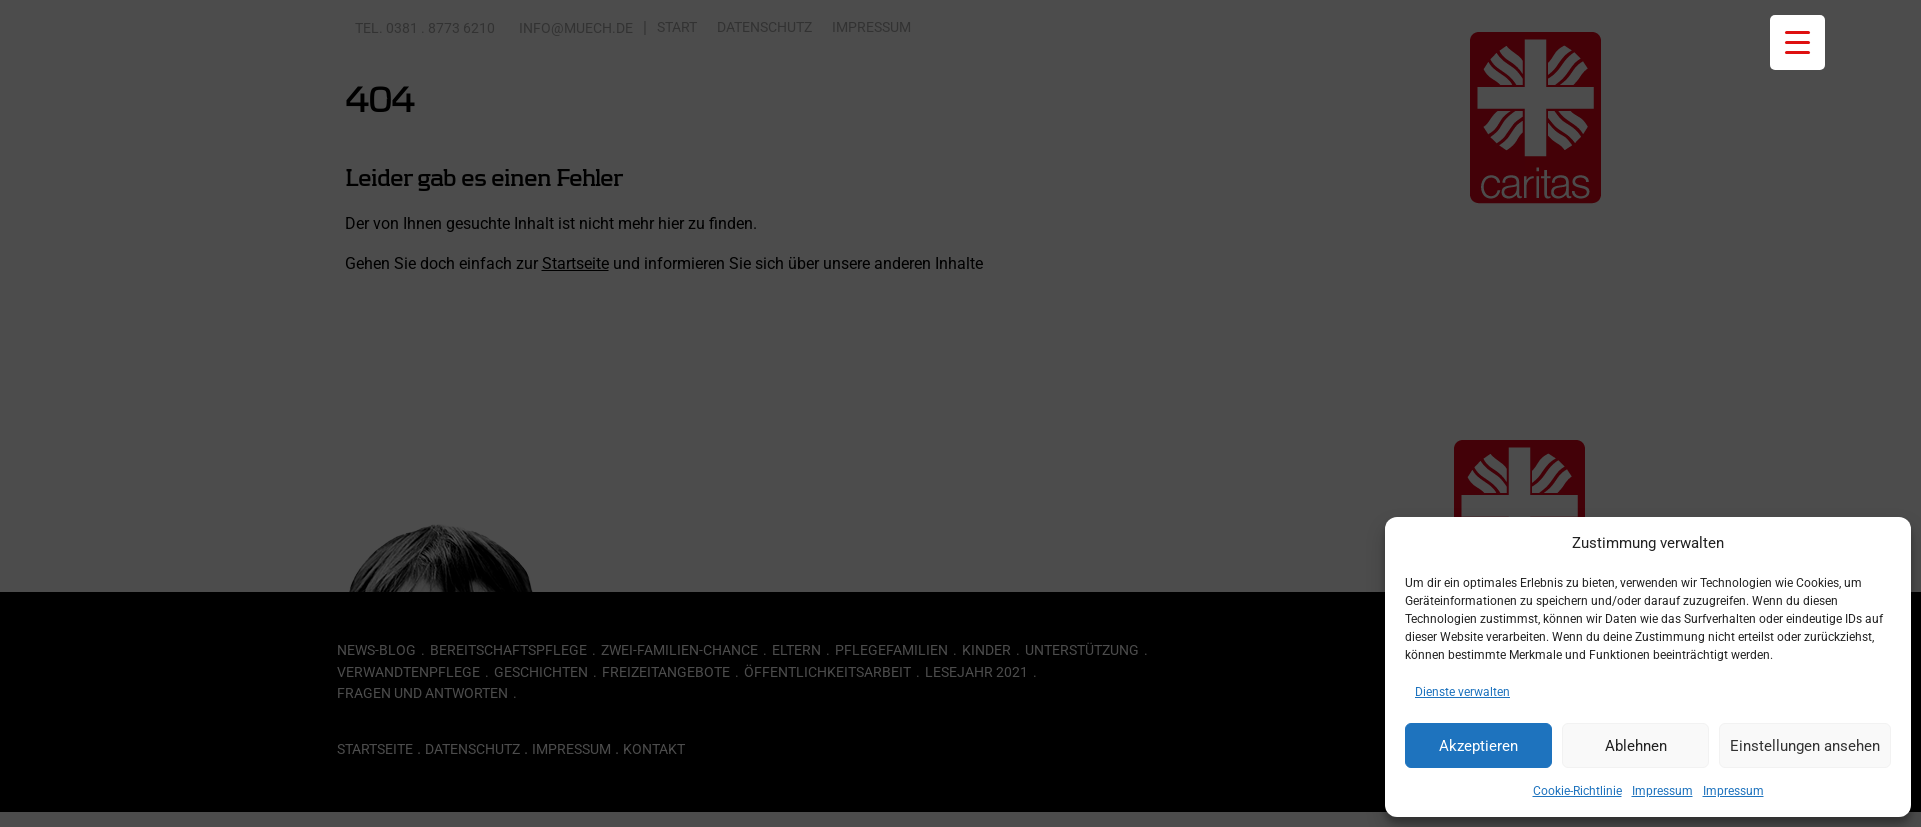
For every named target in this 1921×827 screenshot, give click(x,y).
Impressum (1662, 791)
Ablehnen (1636, 746)
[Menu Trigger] (1797, 42)
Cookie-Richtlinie (1577, 791)
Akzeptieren (1478, 746)
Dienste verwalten (1462, 692)
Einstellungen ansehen (1805, 746)
